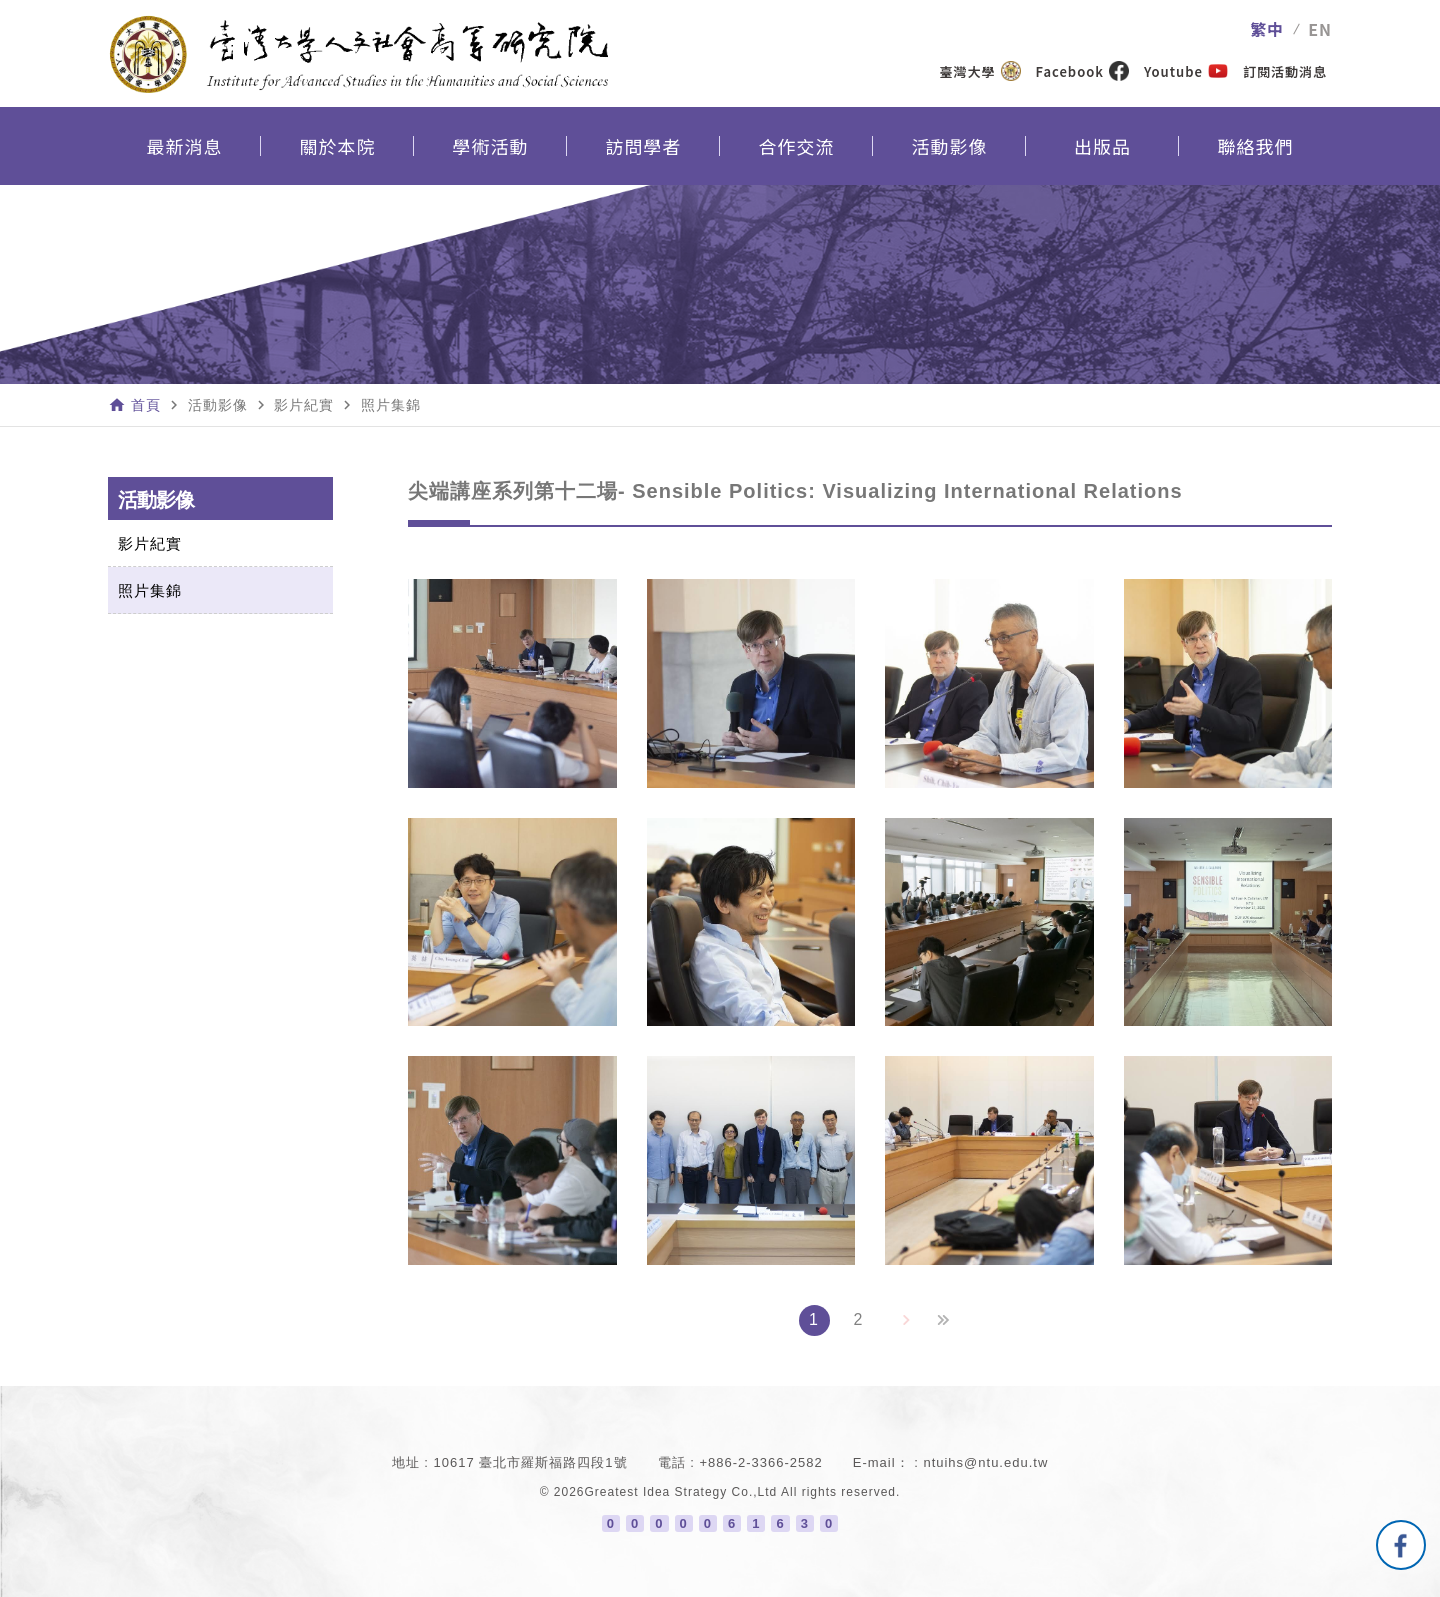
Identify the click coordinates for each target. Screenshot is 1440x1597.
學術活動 (491, 146)
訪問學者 (644, 146)
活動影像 (950, 146)
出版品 (1102, 146)
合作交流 (797, 146)
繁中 (1267, 29)
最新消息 (185, 146)
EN (1320, 29)
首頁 (146, 405)
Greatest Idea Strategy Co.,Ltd (681, 1492)
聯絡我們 (1256, 146)
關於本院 (338, 146)
